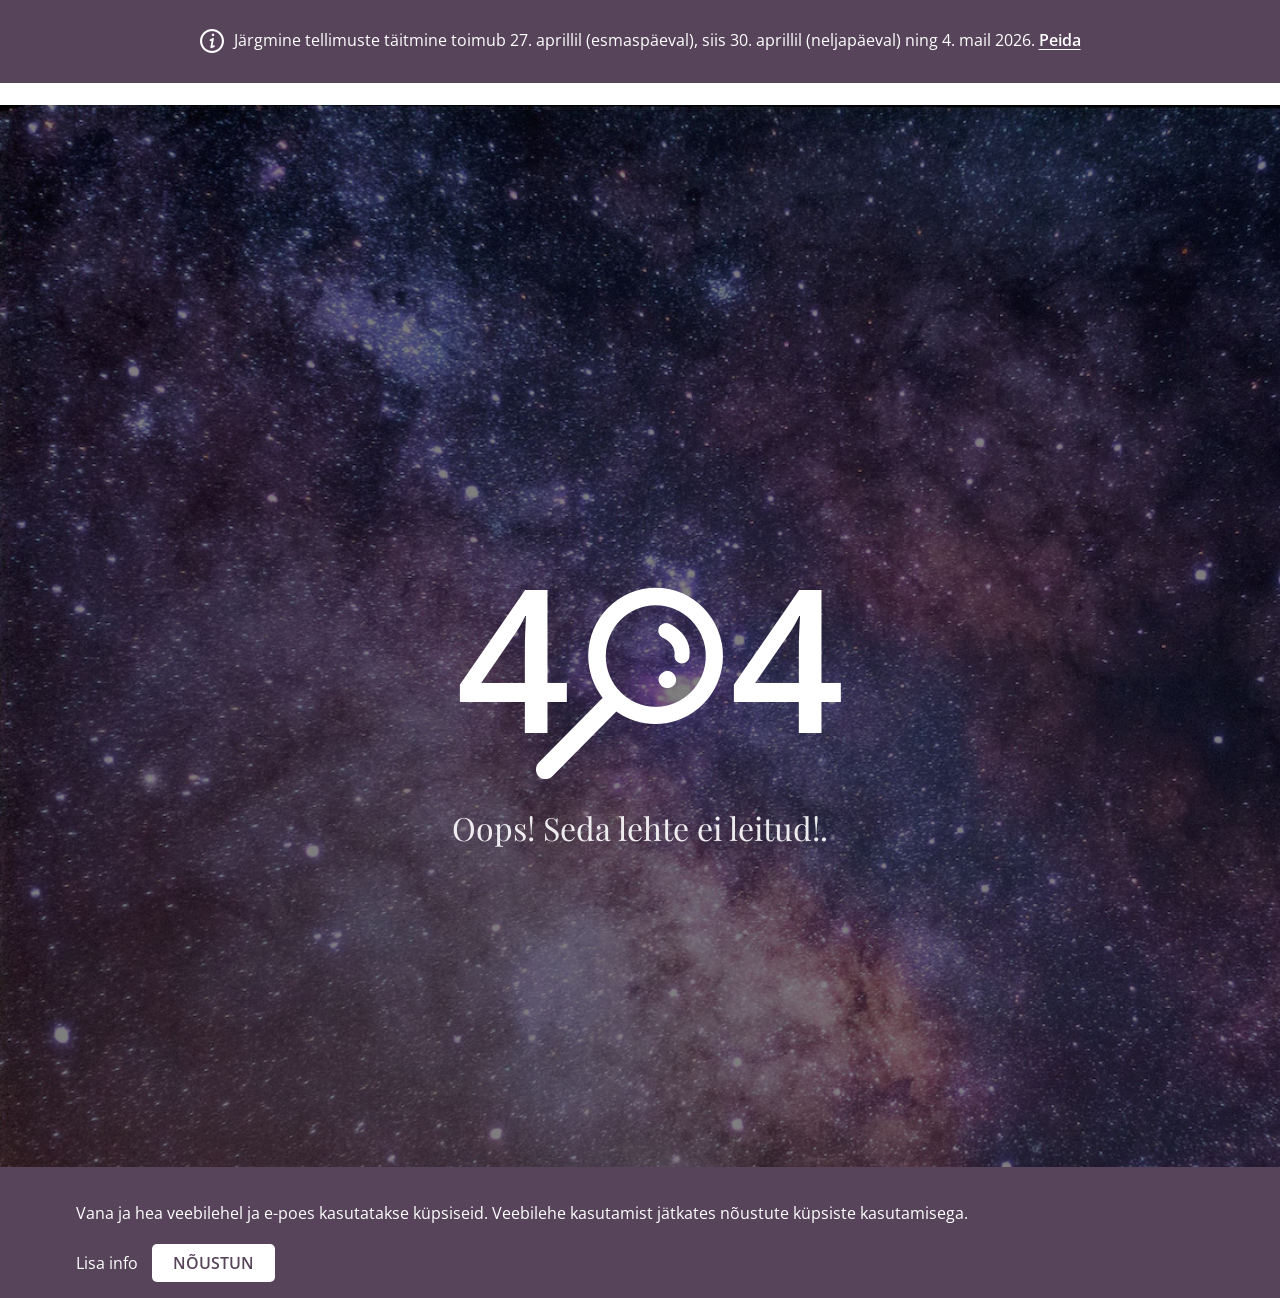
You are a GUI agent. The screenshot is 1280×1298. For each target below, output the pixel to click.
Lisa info (107, 1263)
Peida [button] (1060, 40)
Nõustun (213, 1263)
